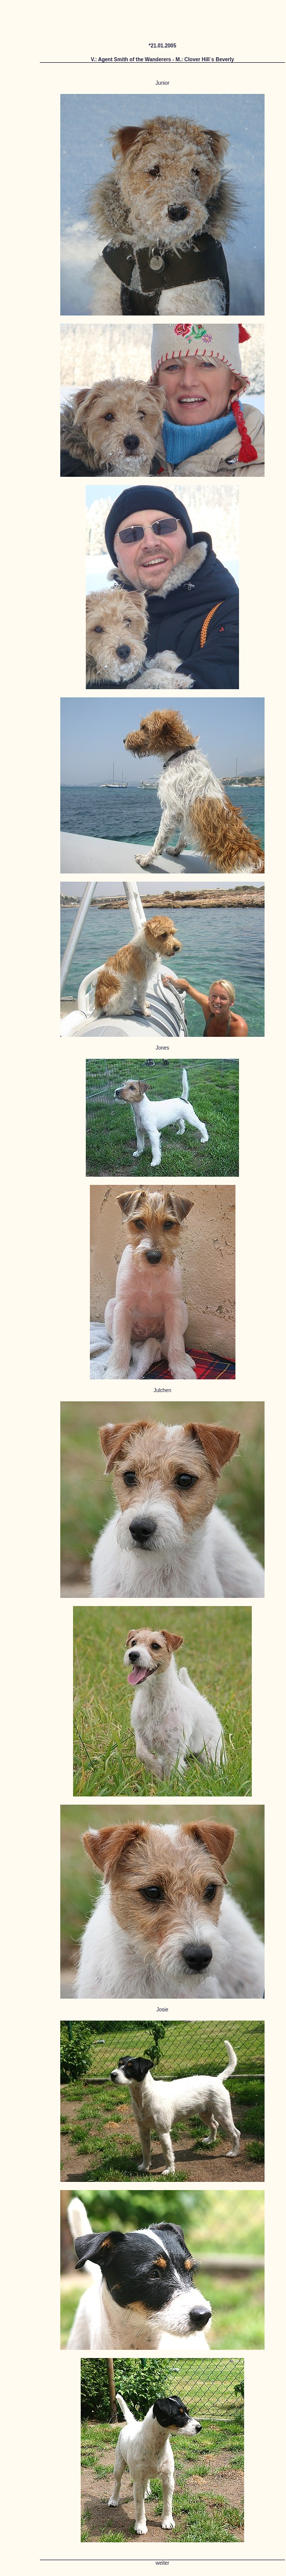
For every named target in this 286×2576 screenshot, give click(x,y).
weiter (163, 2563)
